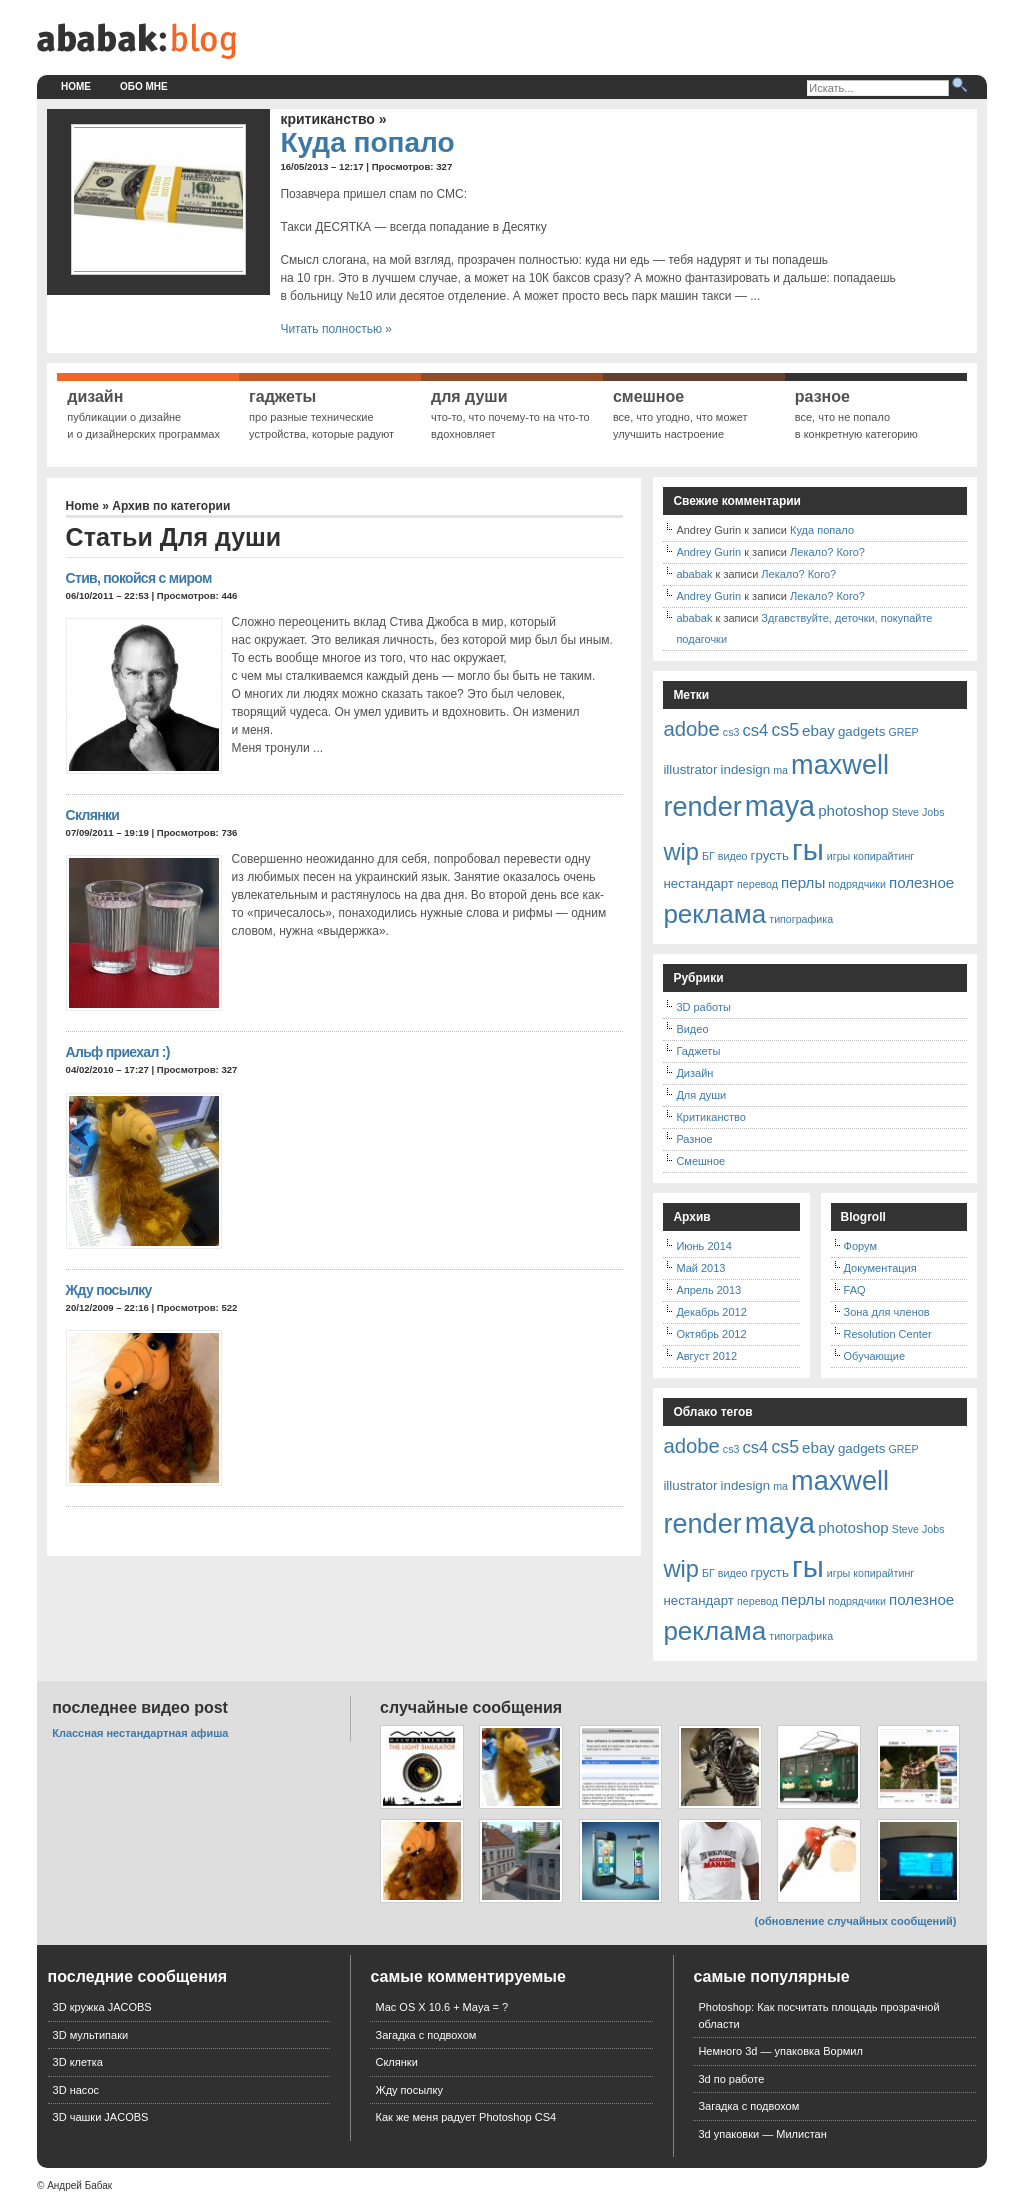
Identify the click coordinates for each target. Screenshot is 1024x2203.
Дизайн (694, 1073)
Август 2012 (706, 1356)
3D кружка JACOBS (102, 2007)
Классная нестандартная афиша (140, 1733)
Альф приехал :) (118, 1052)
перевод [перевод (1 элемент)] (757, 884)
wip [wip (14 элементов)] (681, 852)
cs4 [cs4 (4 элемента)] (756, 730)
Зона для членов (887, 1312)
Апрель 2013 (708, 1290)
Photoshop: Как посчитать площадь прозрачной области (818, 2015)
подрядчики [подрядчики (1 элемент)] (857, 884)
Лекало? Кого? (827, 552)
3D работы (703, 1007)
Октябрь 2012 (711, 1334)
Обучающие (875, 1356)
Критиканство (710, 1117)
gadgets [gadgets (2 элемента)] (861, 731)
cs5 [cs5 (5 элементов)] (785, 730)
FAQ (855, 1290)
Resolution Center (888, 1334)
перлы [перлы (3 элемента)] (803, 882)
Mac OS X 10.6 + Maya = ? (441, 2007)
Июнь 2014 (704, 1246)
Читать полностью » (336, 329)
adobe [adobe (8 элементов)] (691, 729)
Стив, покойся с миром (139, 578)
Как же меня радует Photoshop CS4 (465, 2117)
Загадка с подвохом (425, 2035)
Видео (692, 1029)
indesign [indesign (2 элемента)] (746, 769)
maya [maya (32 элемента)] (780, 806)
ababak (694, 574)
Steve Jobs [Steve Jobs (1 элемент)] (918, 812)
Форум (860, 1246)
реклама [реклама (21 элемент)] (714, 914)
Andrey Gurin (708, 552)
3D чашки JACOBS (101, 2117)
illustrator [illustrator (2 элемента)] (690, 769)
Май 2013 (700, 1268)
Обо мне (144, 86)
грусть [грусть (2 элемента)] (770, 855)
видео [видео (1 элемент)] (733, 856)
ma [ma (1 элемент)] (780, 770)
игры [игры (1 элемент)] (838, 856)
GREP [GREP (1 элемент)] (903, 732)
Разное (694, 1139)
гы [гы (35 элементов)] (808, 849)
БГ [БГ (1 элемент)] (708, 856)
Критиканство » (333, 119)
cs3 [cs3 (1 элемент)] (731, 732)
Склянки (93, 815)
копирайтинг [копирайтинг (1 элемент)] (883, 856)
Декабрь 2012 (711, 1312)
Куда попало (367, 142)
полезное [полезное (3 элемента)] (921, 882)
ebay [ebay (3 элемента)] (818, 730)
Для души (701, 1095)
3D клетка (78, 2062)
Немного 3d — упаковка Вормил (780, 2051)
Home (76, 86)
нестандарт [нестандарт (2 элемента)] (698, 883)
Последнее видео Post (140, 1707)
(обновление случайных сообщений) (856, 1921)
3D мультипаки (91, 2035)
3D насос (76, 2090)
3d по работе (731, 2079)
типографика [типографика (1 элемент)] (801, 919)
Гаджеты (698, 1051)
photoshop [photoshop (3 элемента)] (853, 810)
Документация (880, 1268)
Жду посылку (109, 1290)
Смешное (700, 1161)
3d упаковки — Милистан (762, 2134)
